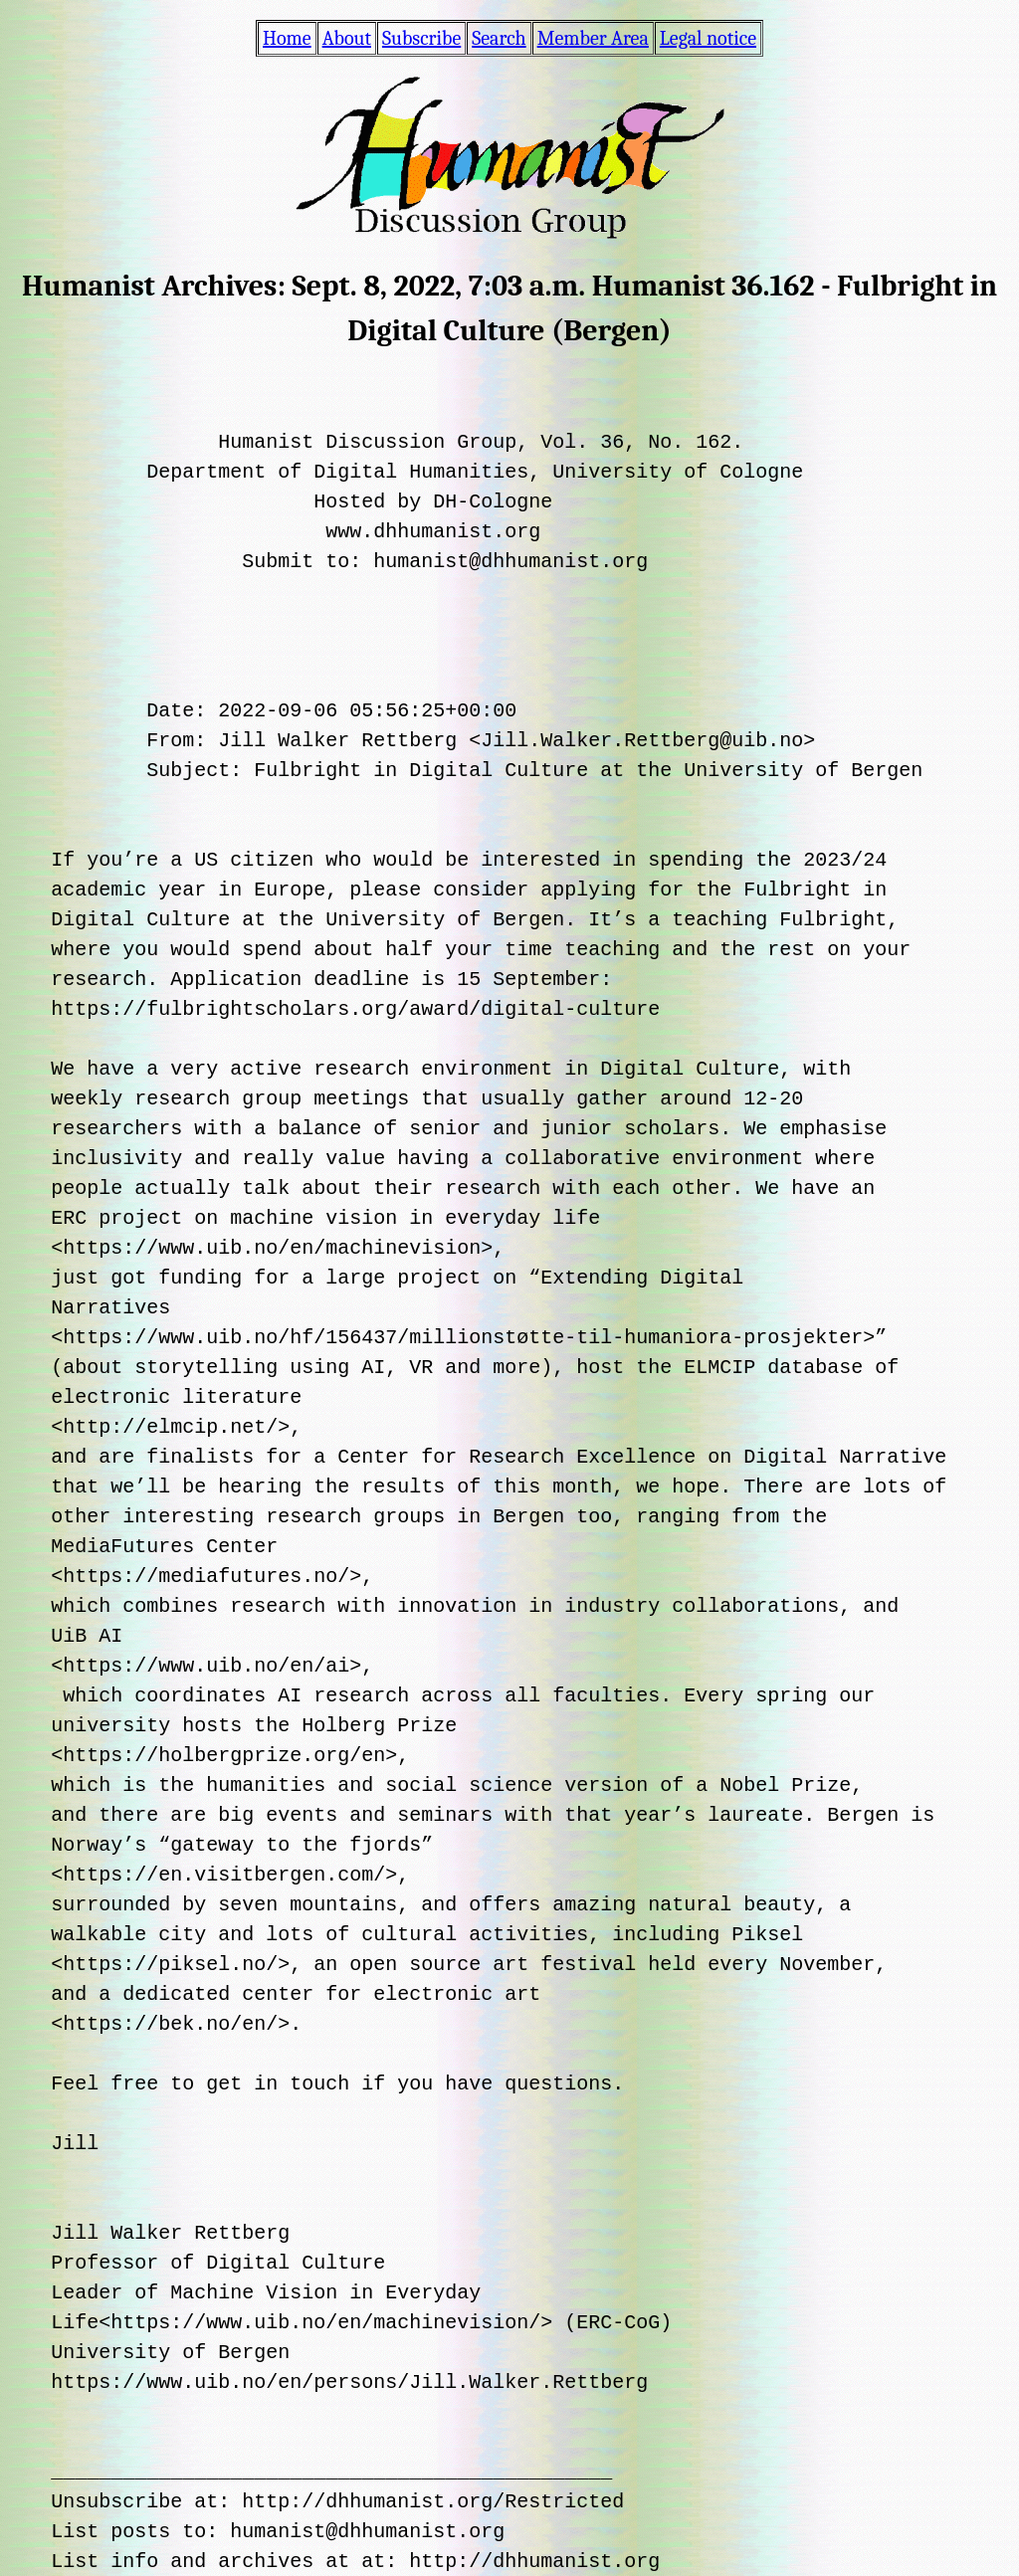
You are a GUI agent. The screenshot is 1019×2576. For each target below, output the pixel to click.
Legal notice (708, 38)
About (346, 38)
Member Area (593, 38)
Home (287, 38)
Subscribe (421, 38)
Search (498, 38)
